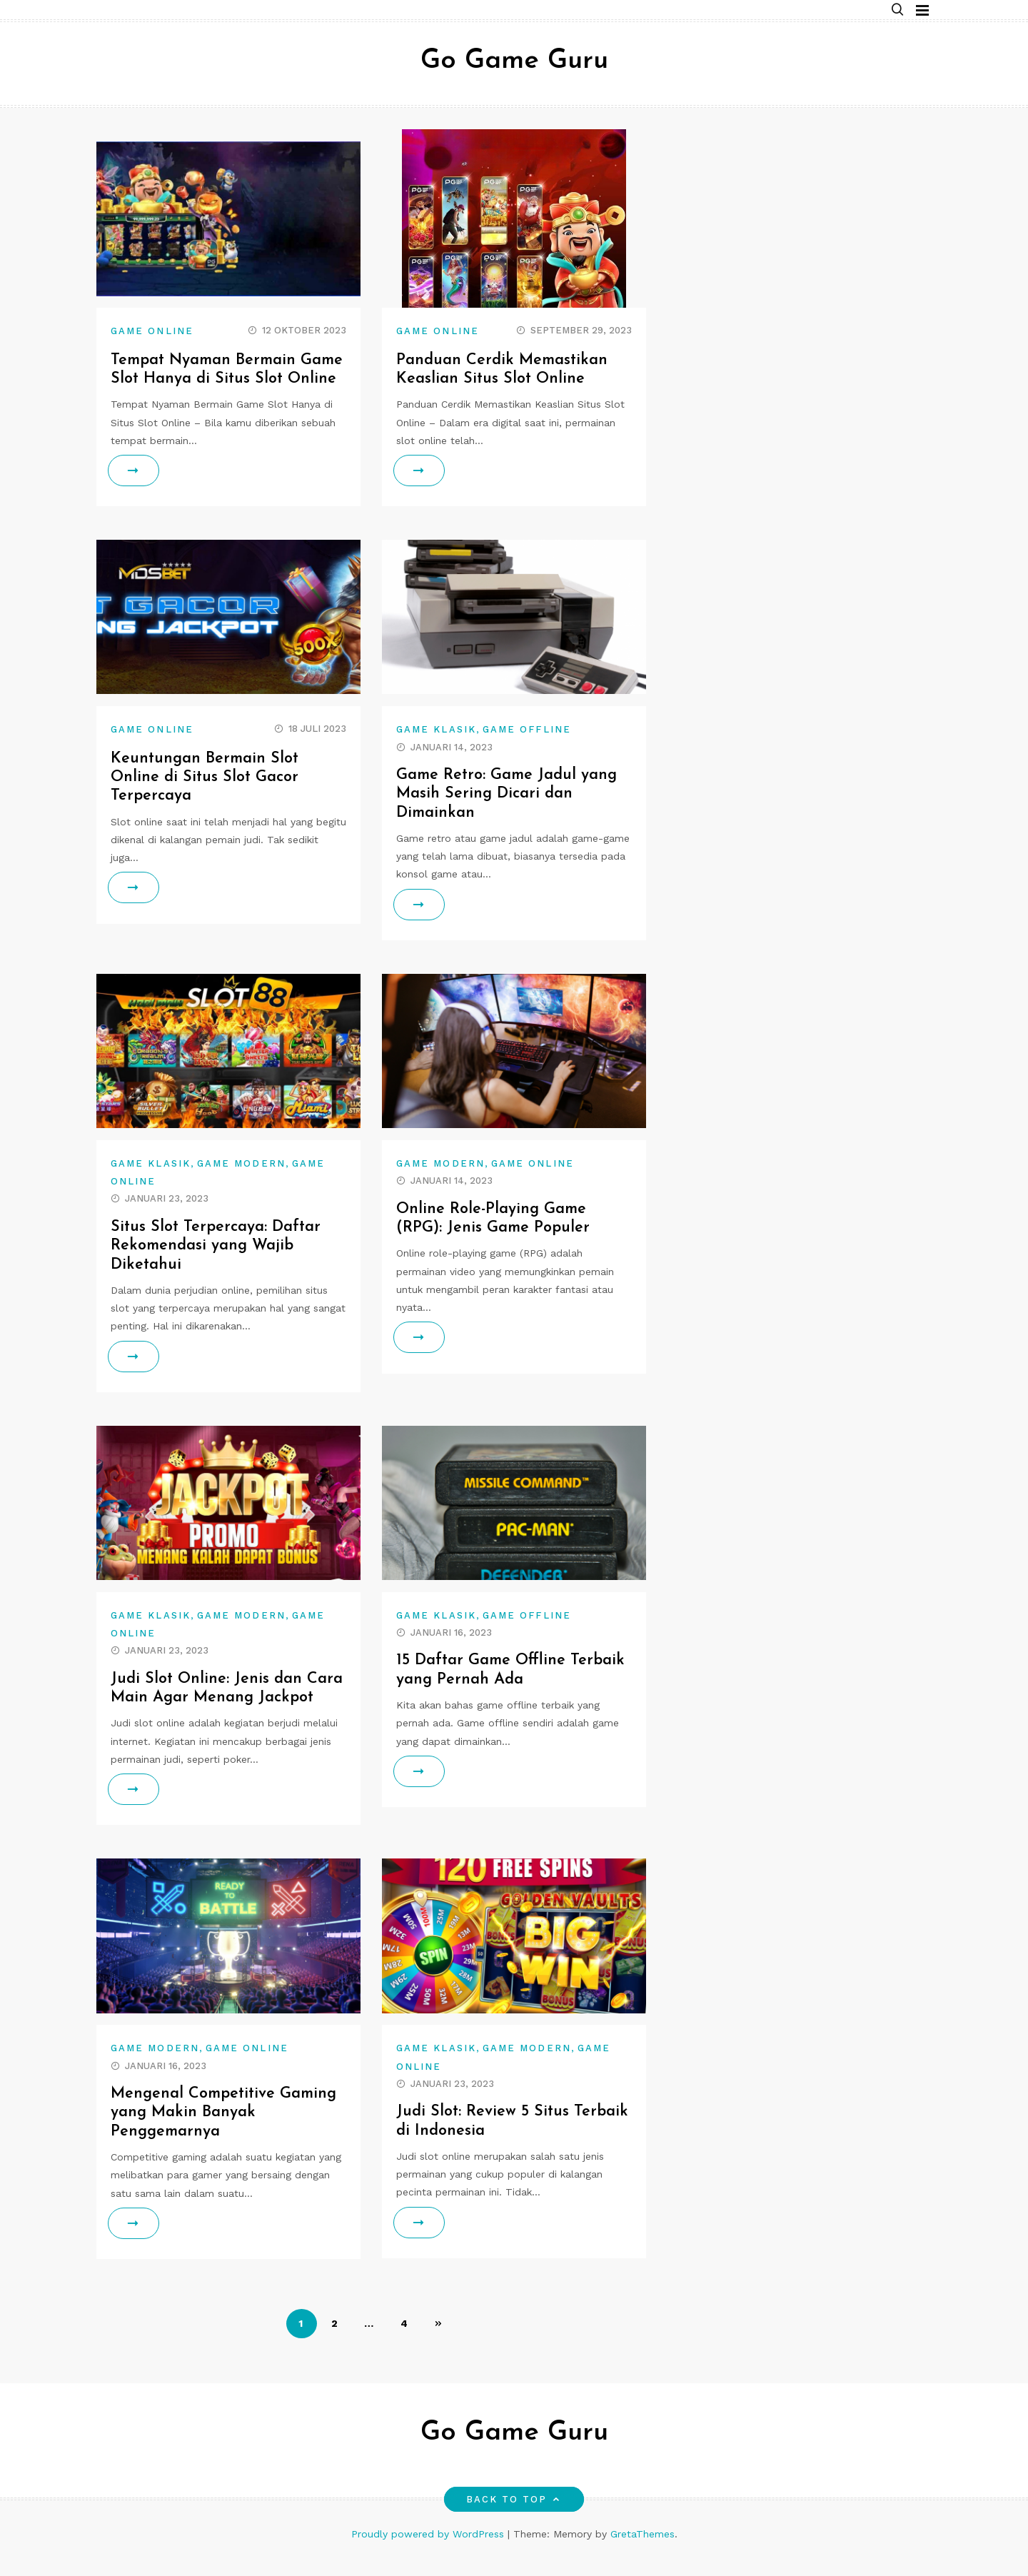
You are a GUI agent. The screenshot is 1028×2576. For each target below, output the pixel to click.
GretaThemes (642, 2552)
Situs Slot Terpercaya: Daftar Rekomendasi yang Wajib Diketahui (217, 1264)
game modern (241, 1182)
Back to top (514, 2517)
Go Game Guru (514, 61)
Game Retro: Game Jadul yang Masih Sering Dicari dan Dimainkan (508, 812)
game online (152, 331)
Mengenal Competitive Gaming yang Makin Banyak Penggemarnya (226, 2131)
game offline (527, 748)
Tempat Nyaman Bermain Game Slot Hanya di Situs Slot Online (222, 379)
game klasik (436, 748)
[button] (897, 10)
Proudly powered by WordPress (429, 2552)
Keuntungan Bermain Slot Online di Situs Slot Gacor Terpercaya (206, 796)
